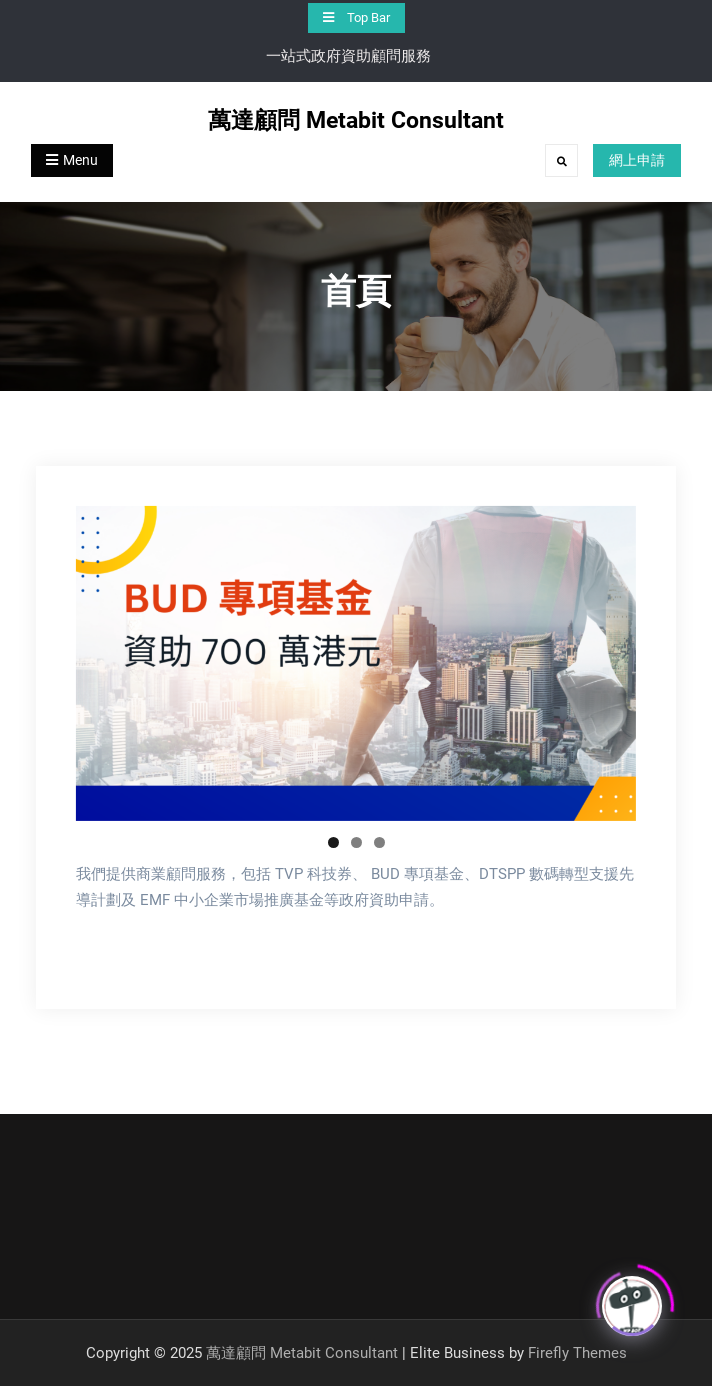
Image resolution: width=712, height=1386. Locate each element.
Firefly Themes (577, 1353)
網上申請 (637, 160)
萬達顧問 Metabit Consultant (356, 120)
